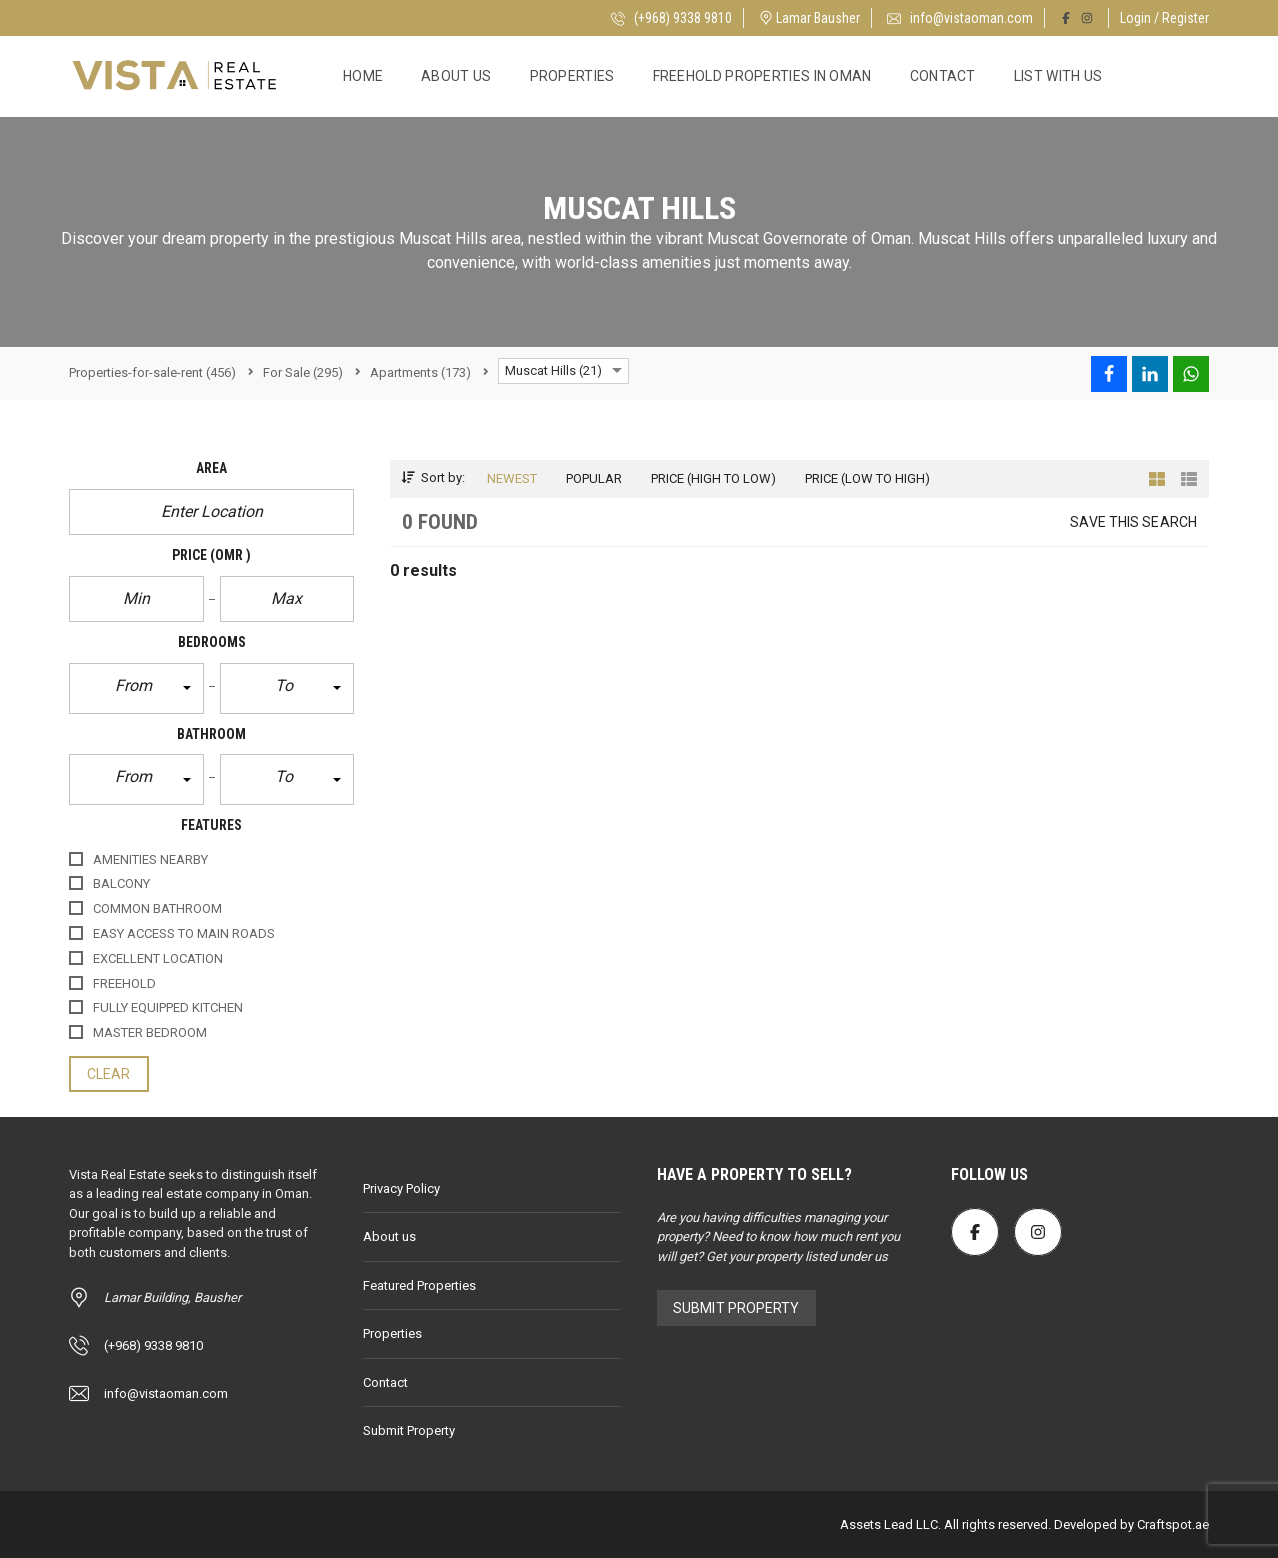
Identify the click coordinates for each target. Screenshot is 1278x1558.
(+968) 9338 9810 (671, 18)
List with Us (1058, 76)
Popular (594, 478)
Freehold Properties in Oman (762, 76)
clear (109, 1074)
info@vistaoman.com (960, 18)
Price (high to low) (713, 478)
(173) (420, 372)
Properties (572, 76)
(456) (152, 372)
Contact (943, 76)
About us (456, 76)
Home (363, 76)
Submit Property (409, 1430)
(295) (303, 372)
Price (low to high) (867, 478)
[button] (136, 688)
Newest (512, 478)
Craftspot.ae (1171, 1524)
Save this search (1133, 522)
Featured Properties (419, 1285)
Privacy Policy (401, 1188)
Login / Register (1164, 18)
